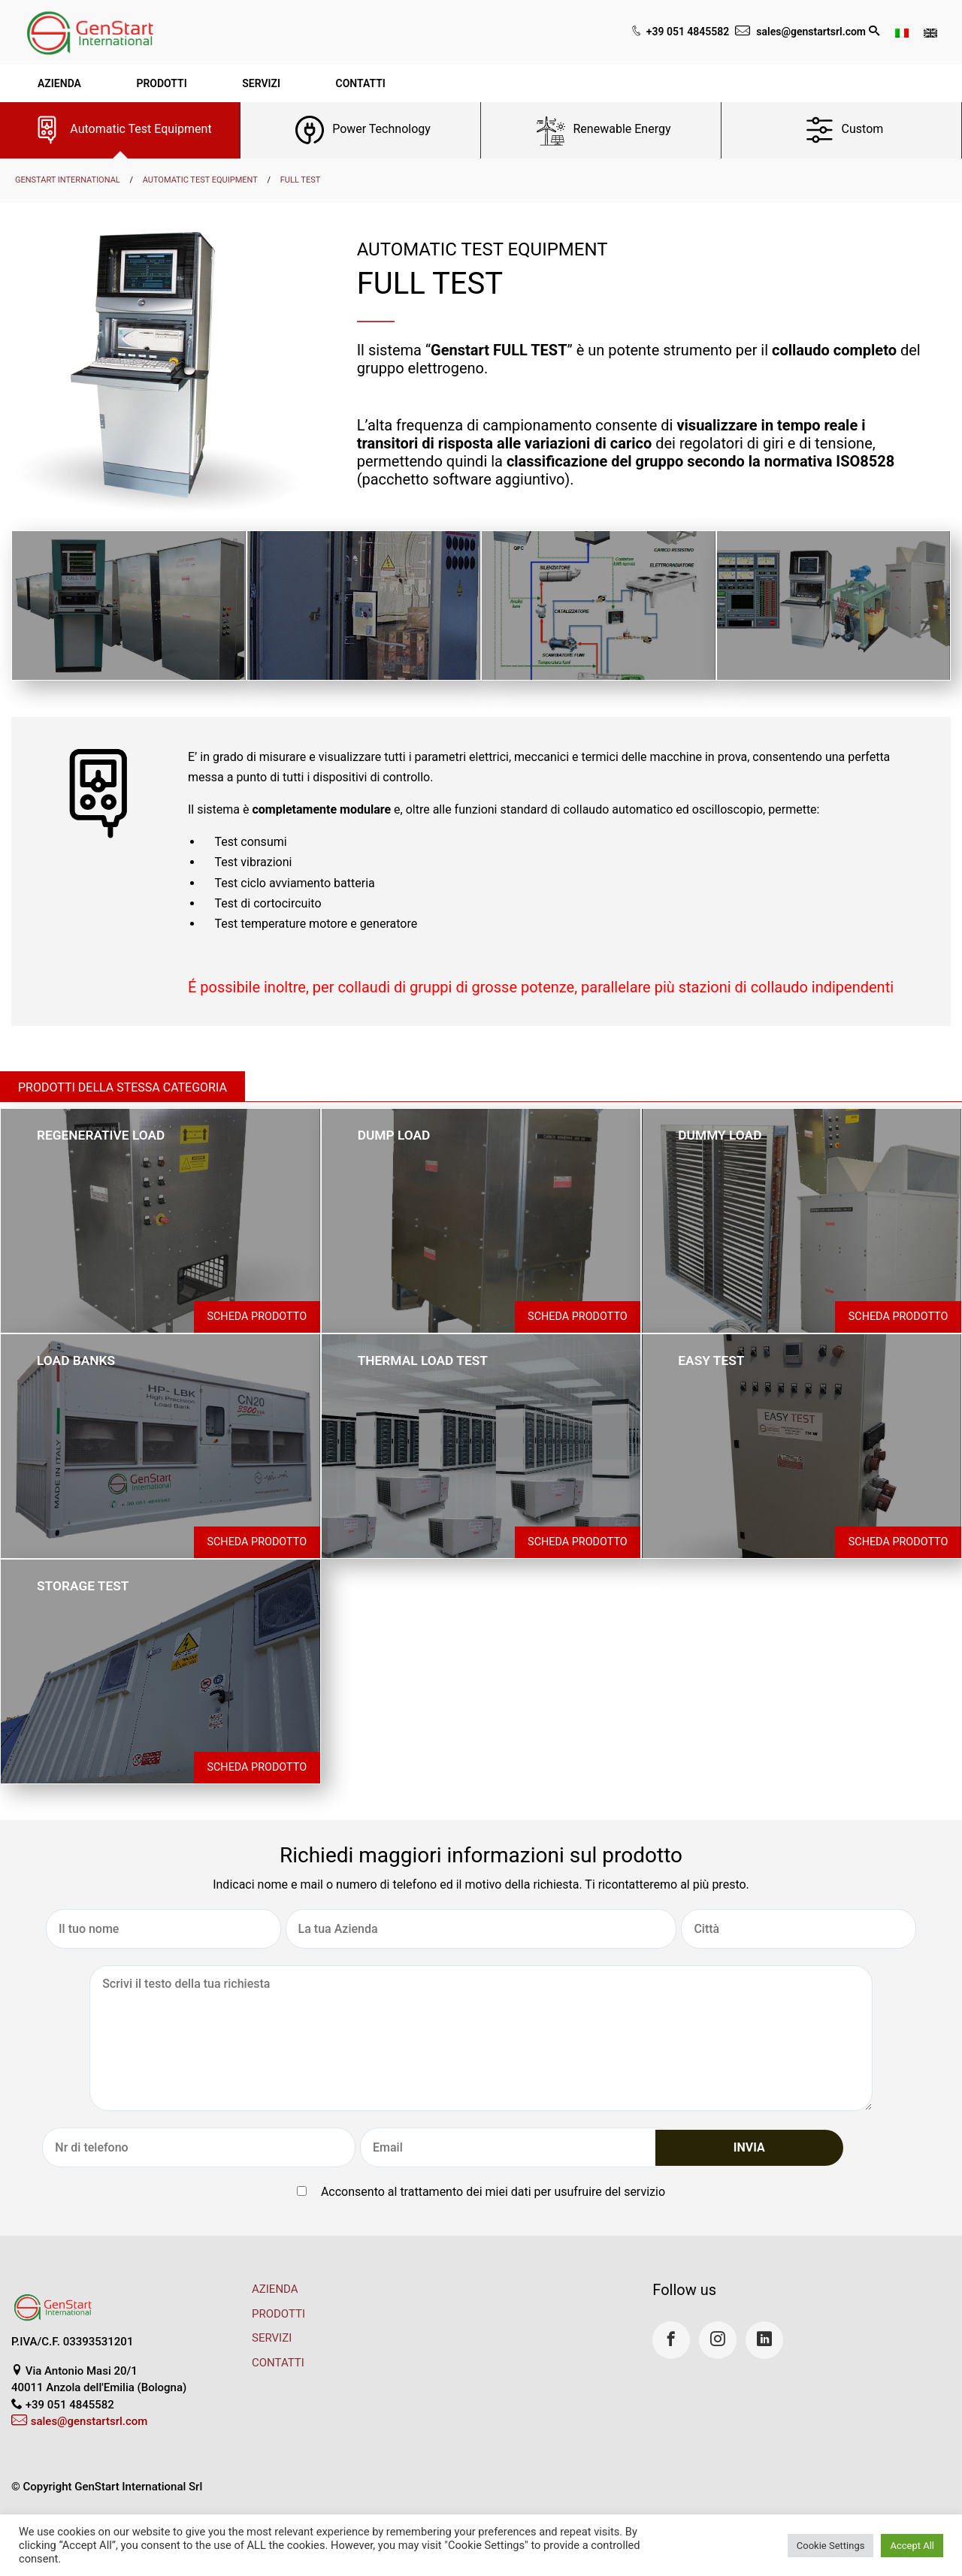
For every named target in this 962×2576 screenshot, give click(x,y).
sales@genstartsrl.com (811, 32)
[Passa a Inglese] (930, 32)
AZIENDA (275, 2289)
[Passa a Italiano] (902, 32)
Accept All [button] (912, 2545)
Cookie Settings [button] (831, 2545)
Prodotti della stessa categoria (122, 1087)
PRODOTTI (278, 2314)
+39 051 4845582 (688, 32)
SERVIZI (272, 2338)
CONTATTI (278, 2362)
